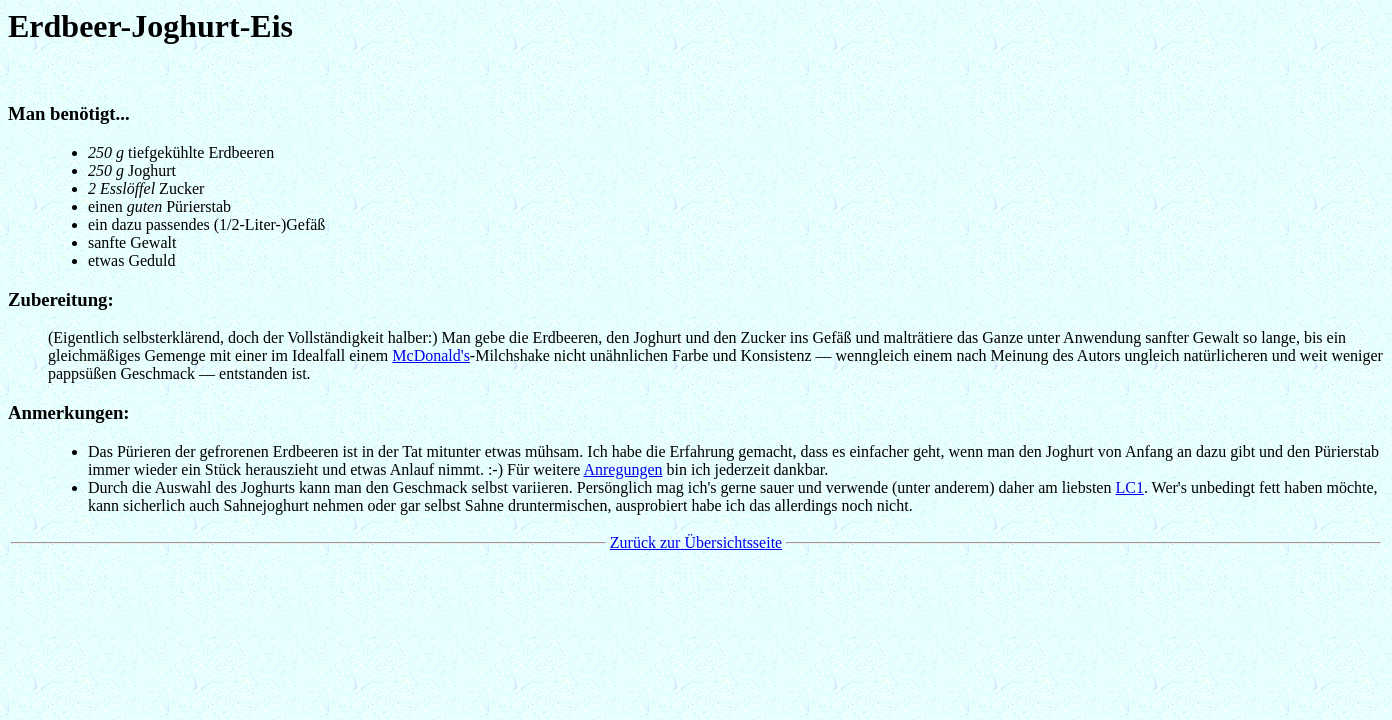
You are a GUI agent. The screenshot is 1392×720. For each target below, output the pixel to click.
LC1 (1129, 487)
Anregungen (622, 469)
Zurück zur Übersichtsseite (696, 542)
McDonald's (431, 355)
